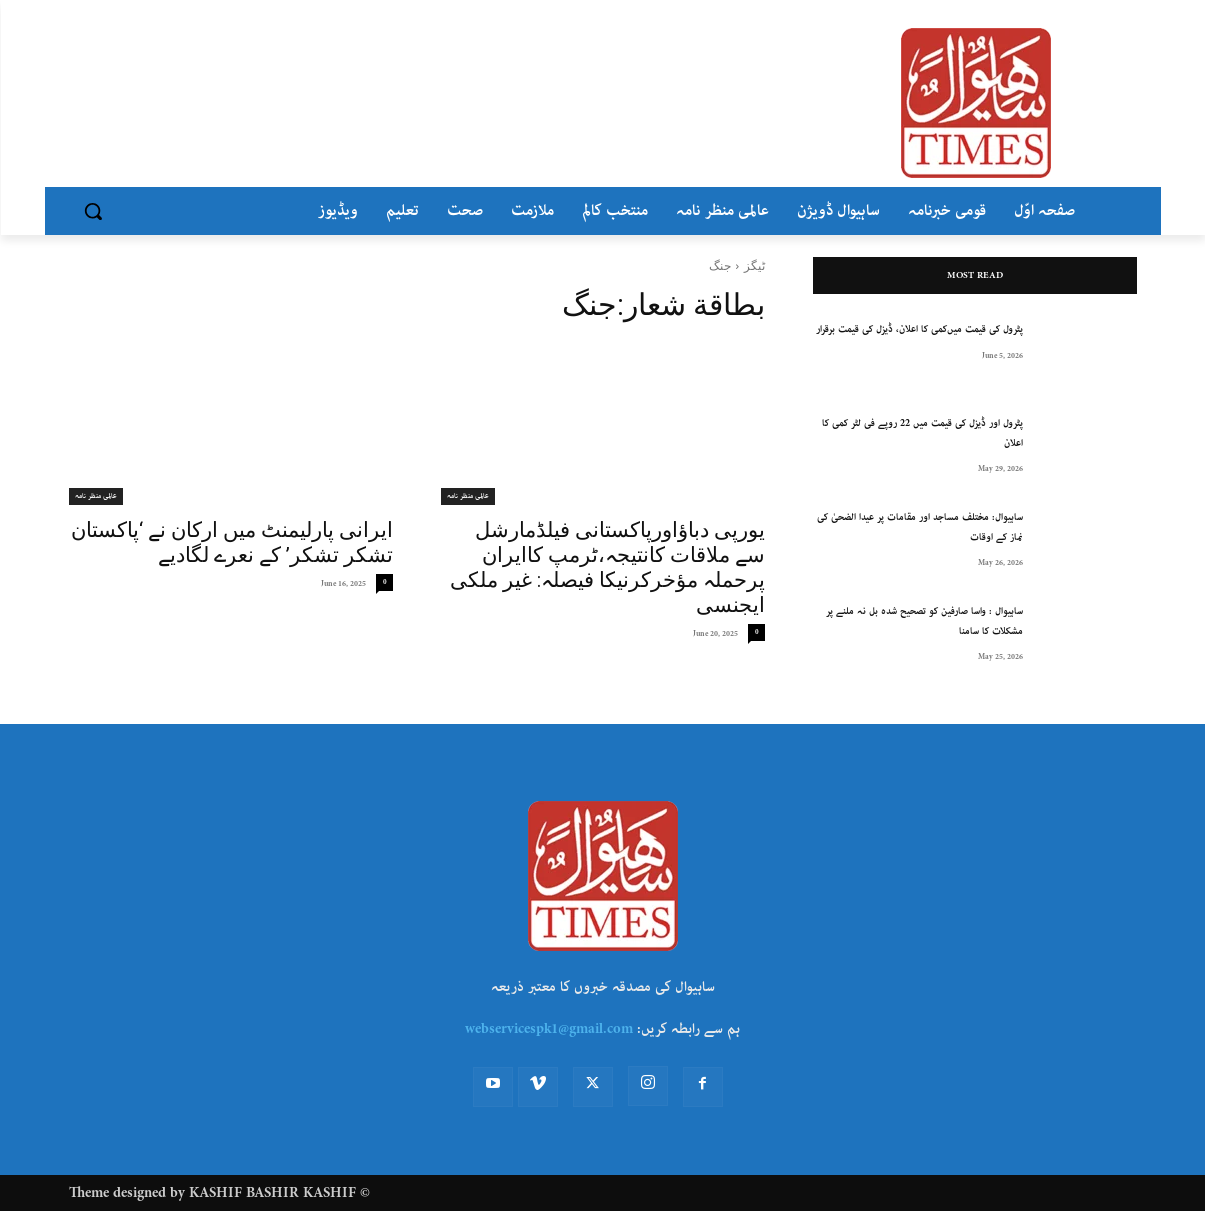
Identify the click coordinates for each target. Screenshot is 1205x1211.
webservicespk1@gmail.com (549, 1029)
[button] (93, 211)
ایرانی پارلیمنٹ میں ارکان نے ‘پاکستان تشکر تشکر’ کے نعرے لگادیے (232, 542)
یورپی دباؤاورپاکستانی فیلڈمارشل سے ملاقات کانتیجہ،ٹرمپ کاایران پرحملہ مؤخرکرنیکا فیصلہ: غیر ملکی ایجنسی (607, 567)
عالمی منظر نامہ (468, 496)
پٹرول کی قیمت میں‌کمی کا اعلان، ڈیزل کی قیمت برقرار (919, 329)
